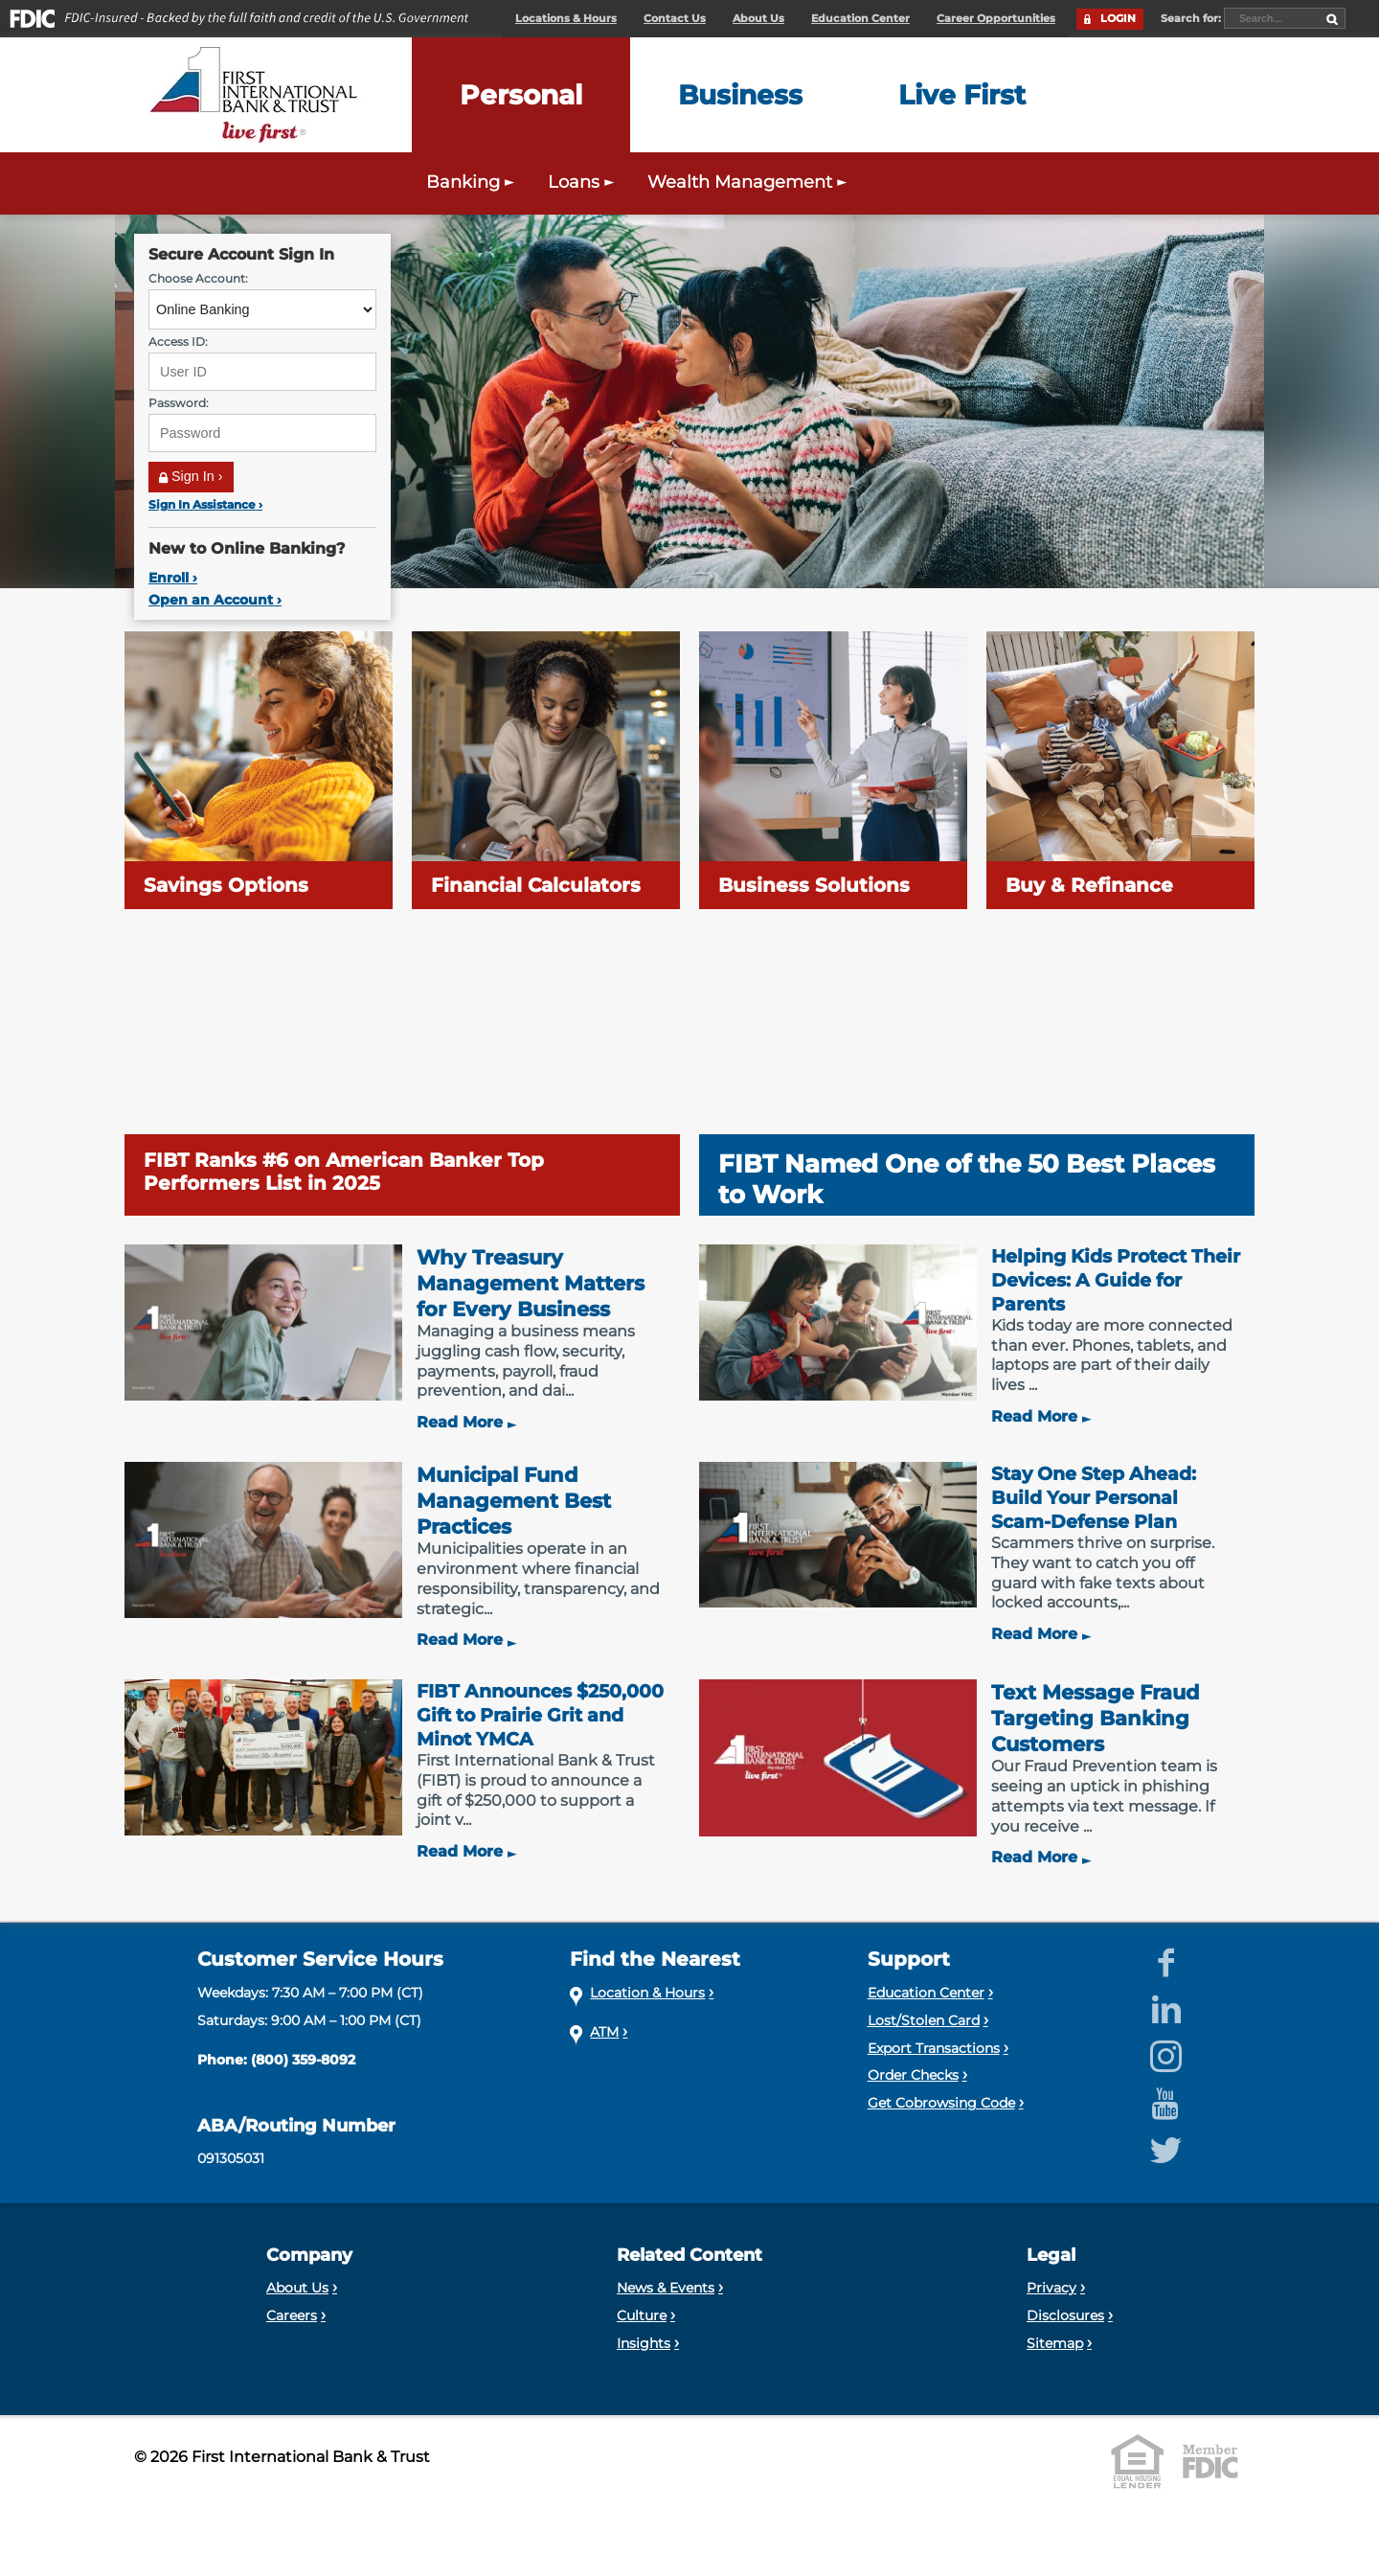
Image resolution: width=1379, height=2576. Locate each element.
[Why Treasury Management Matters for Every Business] (402, 1338)
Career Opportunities (996, 18)
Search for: (1192, 18)
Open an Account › (215, 599)
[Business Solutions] (833, 770)
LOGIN (1118, 18)
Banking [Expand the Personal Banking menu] (472, 181)
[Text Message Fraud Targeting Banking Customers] (977, 1773)
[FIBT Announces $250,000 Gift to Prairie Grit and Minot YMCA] (402, 1770)
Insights (643, 2343)
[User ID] (262, 372)
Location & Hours (647, 1992)
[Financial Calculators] (546, 770)
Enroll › (172, 577)
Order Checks (913, 2075)
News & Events (665, 2287)
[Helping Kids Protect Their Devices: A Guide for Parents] (977, 1335)
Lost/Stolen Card (924, 2020)
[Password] (262, 433)
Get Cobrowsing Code (941, 2102)
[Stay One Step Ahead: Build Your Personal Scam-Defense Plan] (977, 1553)
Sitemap (1055, 2343)
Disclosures (1065, 2315)
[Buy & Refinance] (1120, 770)
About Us (758, 18)
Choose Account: (198, 278)
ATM (604, 2031)
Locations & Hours (566, 18)
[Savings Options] (258, 770)
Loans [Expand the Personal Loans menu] (583, 181)
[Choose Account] (262, 309)
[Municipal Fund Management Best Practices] (402, 1556)
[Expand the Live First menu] (962, 94)
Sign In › (191, 476)
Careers (291, 2315)
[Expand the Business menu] (740, 94)
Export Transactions (934, 2048)
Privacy (1051, 2287)
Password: (178, 403)
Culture (642, 2315)
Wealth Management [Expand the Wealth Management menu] (749, 181)
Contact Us (675, 18)
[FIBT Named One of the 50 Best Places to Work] (977, 1077)
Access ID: (178, 341)
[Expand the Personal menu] (521, 94)
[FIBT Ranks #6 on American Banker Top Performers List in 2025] (402, 1077)
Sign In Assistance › (205, 504)
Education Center (860, 18)
